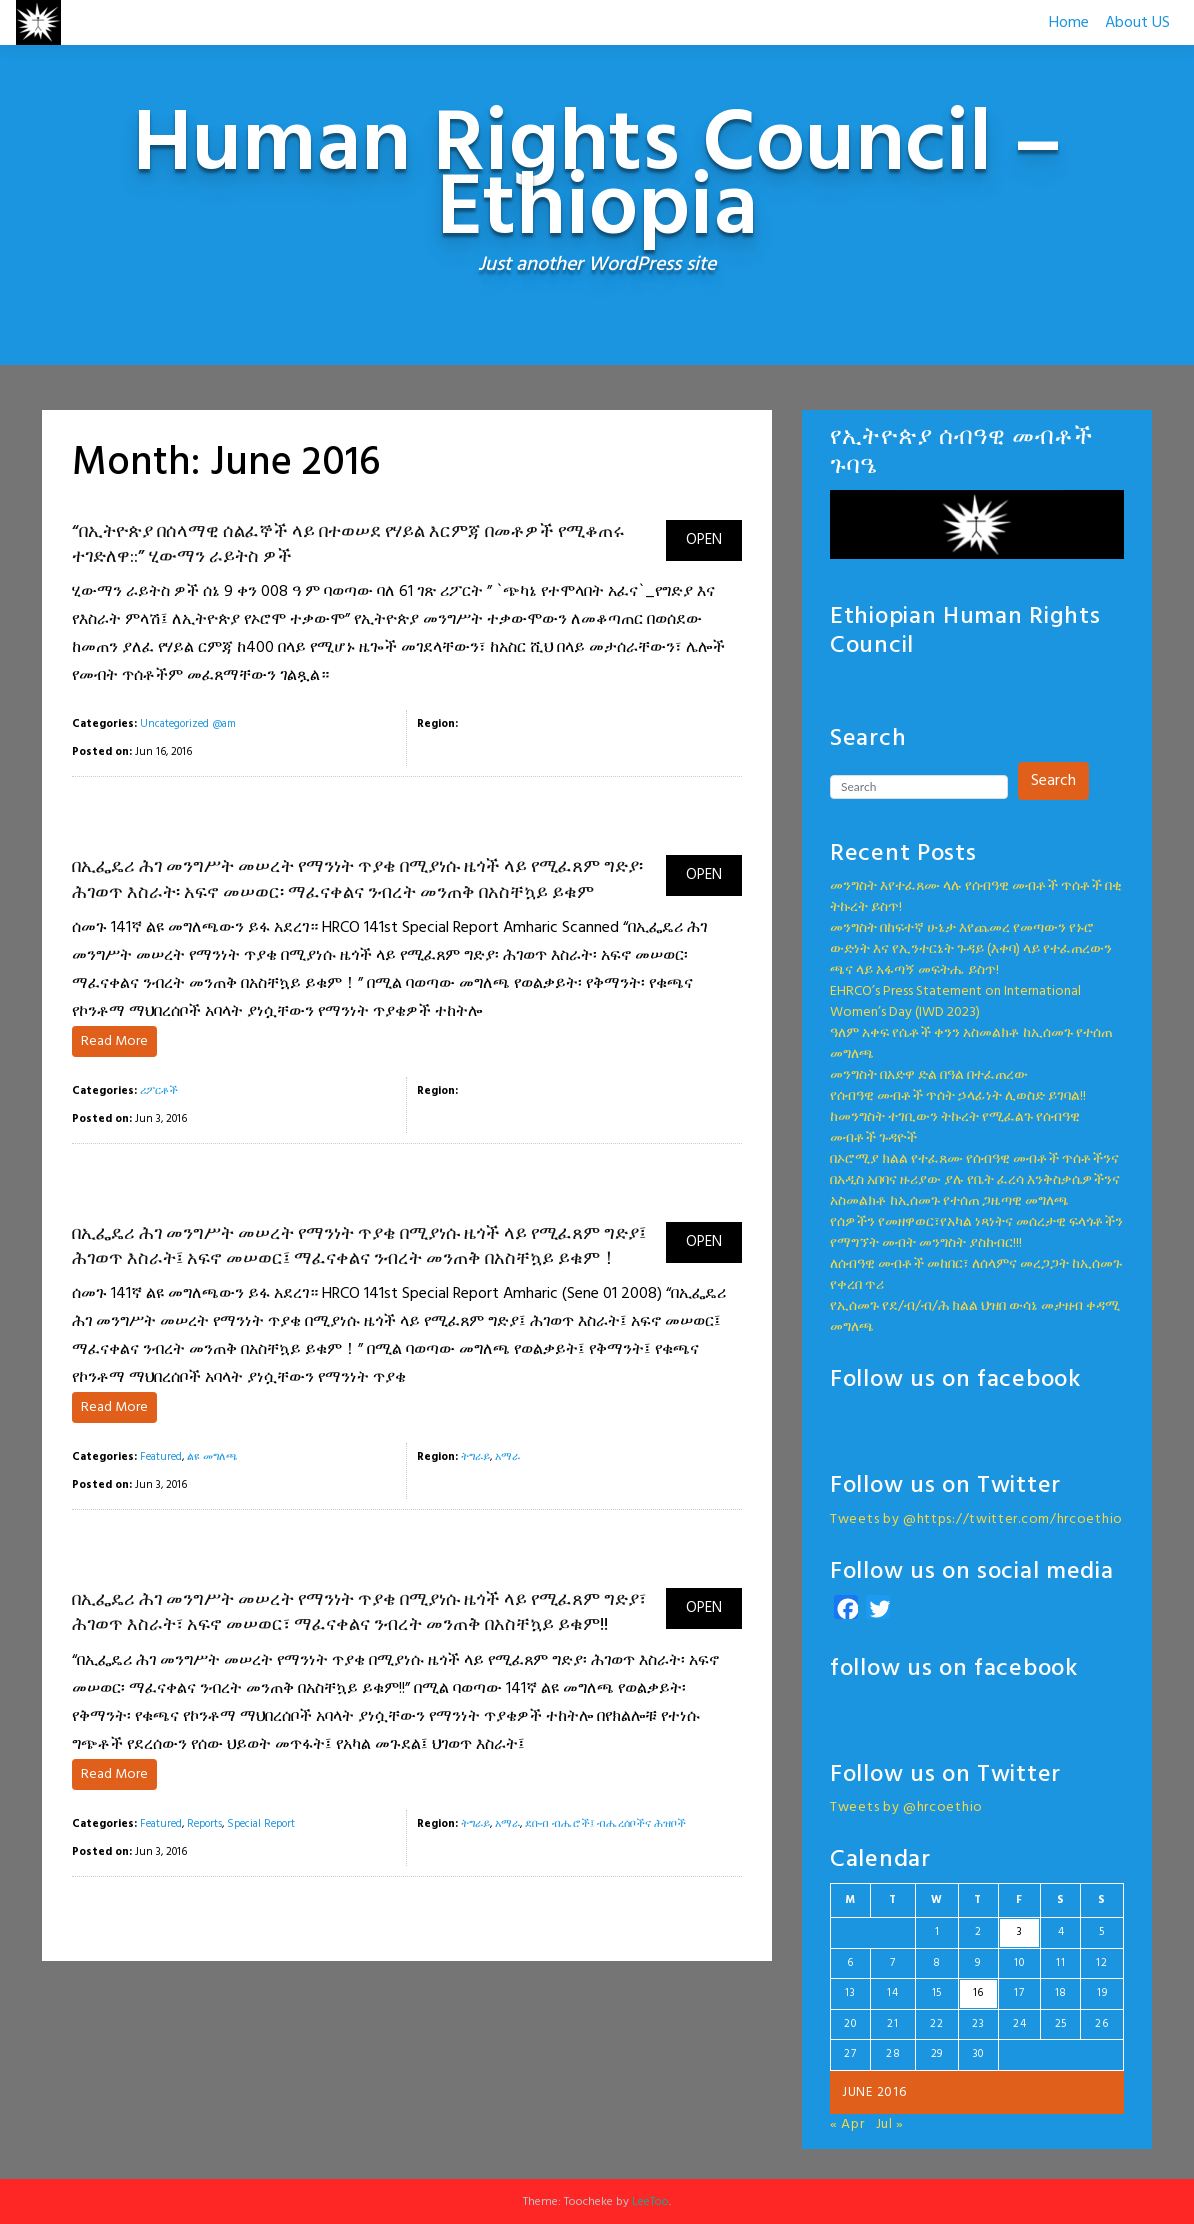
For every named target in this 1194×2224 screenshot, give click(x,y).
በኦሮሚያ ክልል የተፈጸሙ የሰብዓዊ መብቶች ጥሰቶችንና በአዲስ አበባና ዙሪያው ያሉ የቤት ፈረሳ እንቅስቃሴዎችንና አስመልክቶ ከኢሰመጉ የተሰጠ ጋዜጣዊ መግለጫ (975, 1180)
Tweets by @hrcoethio (906, 1807)
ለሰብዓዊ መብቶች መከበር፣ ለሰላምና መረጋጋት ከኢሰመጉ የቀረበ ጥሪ (976, 1275)
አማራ (507, 1457)
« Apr (847, 2124)
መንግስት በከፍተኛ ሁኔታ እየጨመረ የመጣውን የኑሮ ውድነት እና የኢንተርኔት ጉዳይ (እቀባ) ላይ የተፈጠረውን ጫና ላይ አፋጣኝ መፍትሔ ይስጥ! (971, 949)
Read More (114, 1041)
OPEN (704, 540)
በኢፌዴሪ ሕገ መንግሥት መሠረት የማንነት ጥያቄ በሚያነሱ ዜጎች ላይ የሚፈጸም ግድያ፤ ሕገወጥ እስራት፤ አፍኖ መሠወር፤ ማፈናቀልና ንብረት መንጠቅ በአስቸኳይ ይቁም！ (359, 1247)
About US (1137, 23)
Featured (161, 1457)
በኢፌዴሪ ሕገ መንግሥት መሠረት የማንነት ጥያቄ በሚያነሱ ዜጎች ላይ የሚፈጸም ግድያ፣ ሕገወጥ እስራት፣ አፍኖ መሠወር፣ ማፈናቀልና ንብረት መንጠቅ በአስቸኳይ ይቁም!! (359, 1613)
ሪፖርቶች (159, 1091)
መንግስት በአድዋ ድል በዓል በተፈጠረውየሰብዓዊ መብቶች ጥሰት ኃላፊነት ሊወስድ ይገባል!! (958, 1086)
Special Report (261, 1824)
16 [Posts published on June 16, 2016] (978, 1993)
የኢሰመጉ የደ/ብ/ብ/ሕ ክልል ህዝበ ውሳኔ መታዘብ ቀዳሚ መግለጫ (975, 1317)
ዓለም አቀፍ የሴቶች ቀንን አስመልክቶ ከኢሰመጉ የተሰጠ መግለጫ (971, 1044)
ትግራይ (475, 1457)
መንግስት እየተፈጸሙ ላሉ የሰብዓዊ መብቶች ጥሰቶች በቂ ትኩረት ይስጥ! (976, 897)
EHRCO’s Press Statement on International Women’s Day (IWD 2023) (955, 1002)
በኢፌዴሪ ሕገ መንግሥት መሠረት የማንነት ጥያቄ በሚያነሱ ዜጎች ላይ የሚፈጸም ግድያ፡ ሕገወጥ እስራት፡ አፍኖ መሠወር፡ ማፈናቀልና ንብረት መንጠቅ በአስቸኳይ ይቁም (357, 880)
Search (1053, 781)
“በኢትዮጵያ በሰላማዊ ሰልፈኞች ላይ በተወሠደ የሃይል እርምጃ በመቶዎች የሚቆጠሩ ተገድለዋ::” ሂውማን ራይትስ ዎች (348, 545)
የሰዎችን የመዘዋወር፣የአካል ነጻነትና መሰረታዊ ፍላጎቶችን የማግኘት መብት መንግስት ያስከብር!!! (976, 1233)
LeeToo (650, 2202)
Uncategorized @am (188, 724)
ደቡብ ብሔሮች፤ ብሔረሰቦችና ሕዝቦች (605, 1824)
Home (1069, 23)
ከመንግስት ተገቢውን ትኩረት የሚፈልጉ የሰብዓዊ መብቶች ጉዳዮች (955, 1128)
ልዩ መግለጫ (212, 1457)
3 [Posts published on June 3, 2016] (1020, 1932)
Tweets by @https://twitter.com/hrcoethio (976, 1519)
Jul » (890, 2124)
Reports (204, 1824)
